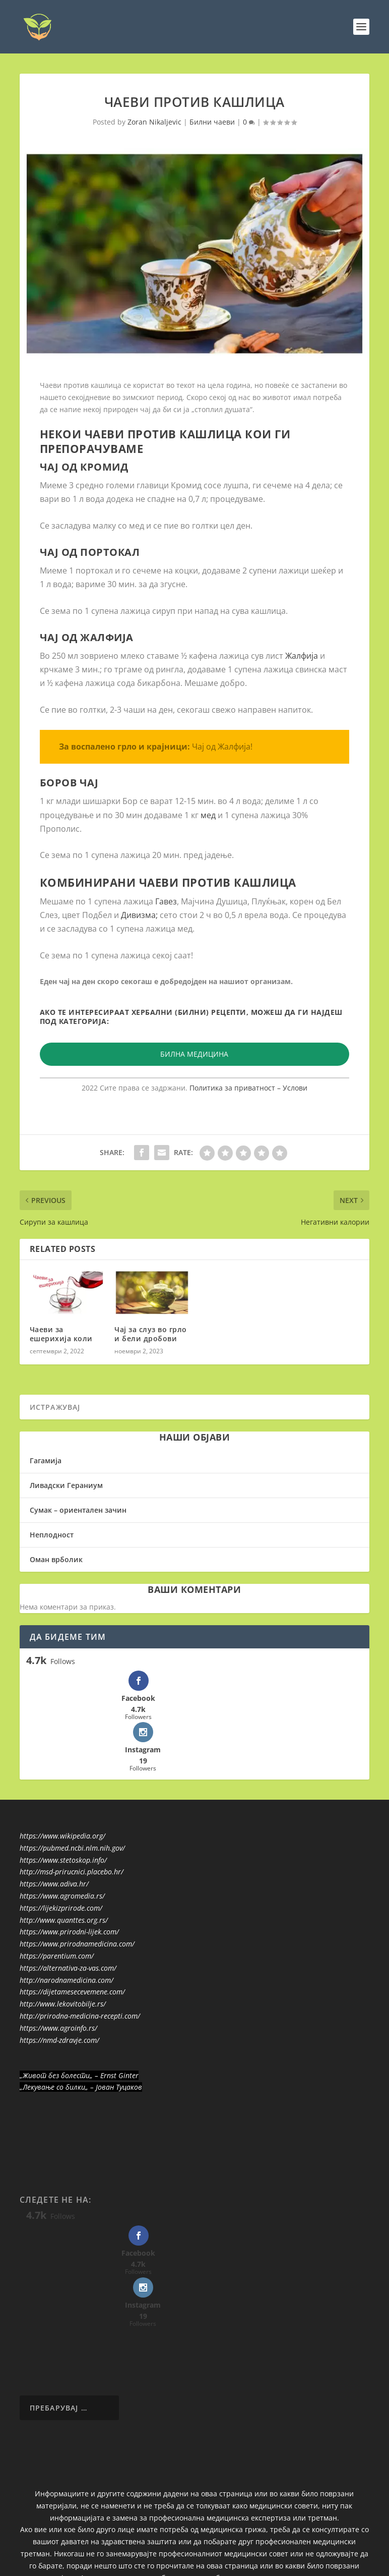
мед (209, 814)
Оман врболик (56, 1559)
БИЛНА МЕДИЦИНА (194, 1054)
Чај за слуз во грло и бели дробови (150, 1333)
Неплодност (52, 1534)
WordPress (182, 2533)
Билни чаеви (212, 121)
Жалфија (301, 655)
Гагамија (45, 1460)
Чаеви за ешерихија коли (61, 1333)
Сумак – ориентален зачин (78, 1509)
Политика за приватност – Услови (248, 1087)
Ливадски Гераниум (66, 1485)
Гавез (166, 900)
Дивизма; (139, 914)
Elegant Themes (89, 2533)
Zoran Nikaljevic (154, 121)
